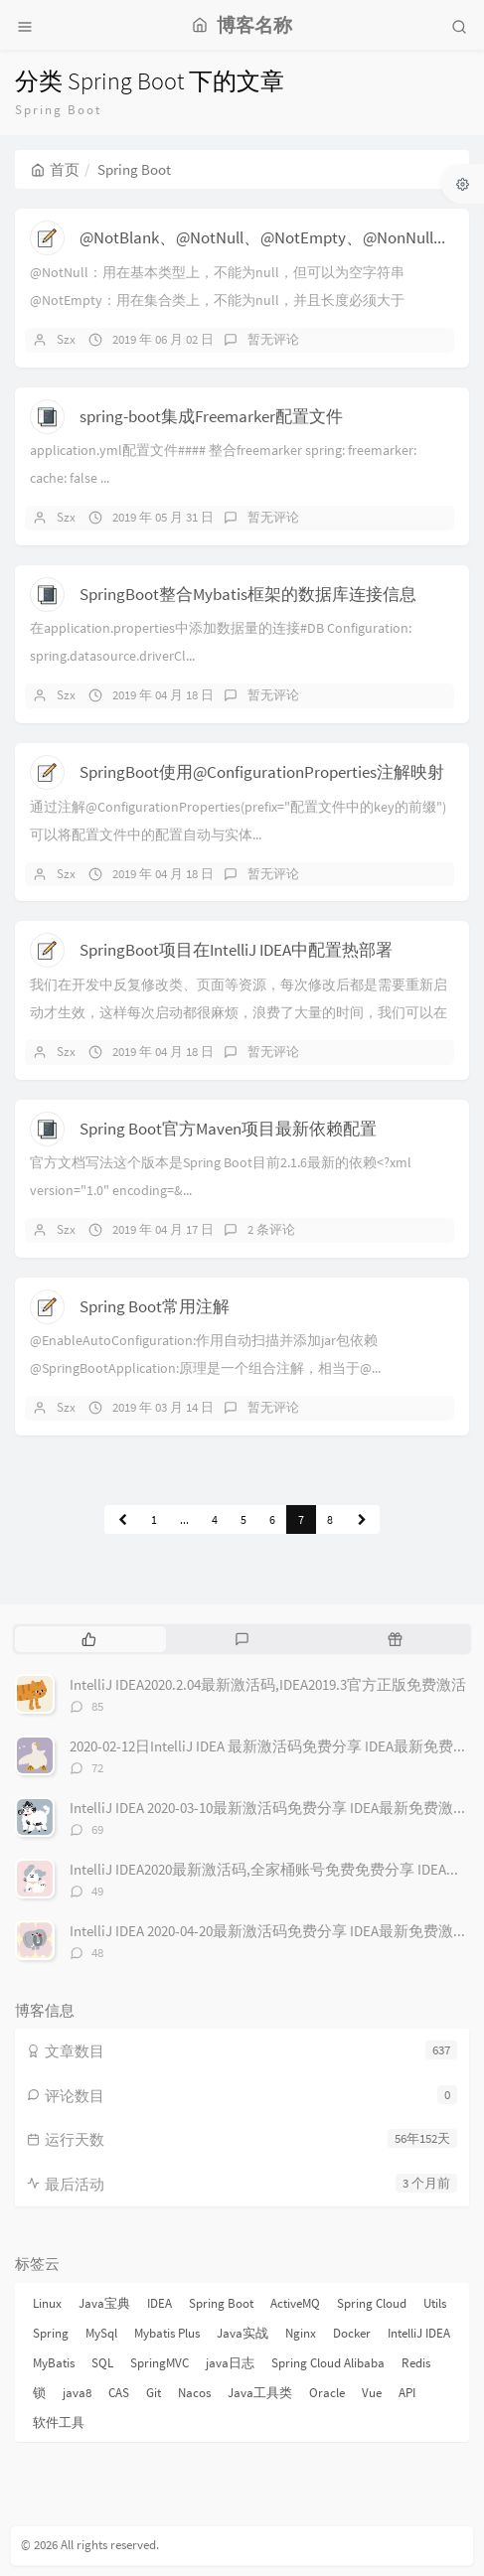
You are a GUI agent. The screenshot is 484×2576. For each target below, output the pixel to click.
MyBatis (54, 2362)
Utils (434, 2303)
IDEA (159, 2303)
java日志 (230, 2362)
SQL (102, 2362)
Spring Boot (221, 2303)
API (407, 2392)
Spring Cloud (371, 2303)
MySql (101, 2333)
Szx (66, 339)
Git (153, 2392)
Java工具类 (260, 2392)
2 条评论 (271, 1229)
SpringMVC (159, 2362)
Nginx (300, 2333)
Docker (352, 2333)
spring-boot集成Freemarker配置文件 (211, 416)
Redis (416, 2362)
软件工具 (58, 2422)
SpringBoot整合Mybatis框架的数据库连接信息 (248, 594)
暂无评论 (273, 339)
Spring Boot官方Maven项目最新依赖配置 (228, 1128)
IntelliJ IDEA (419, 2333)
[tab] (89, 1639)
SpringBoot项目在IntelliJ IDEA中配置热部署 (236, 950)
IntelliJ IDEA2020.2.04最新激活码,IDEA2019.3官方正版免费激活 (268, 1684)
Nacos (194, 2392)
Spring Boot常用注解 (155, 1306)
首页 (55, 169)
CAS (118, 2392)
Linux (47, 2303)
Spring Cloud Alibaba (328, 2362)
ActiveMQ (295, 2303)
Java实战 (242, 2333)
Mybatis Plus (167, 2333)
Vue (372, 2392)
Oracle (327, 2392)
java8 (77, 2392)
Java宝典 (104, 2303)
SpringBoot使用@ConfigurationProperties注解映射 (262, 772)
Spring (51, 2333)
